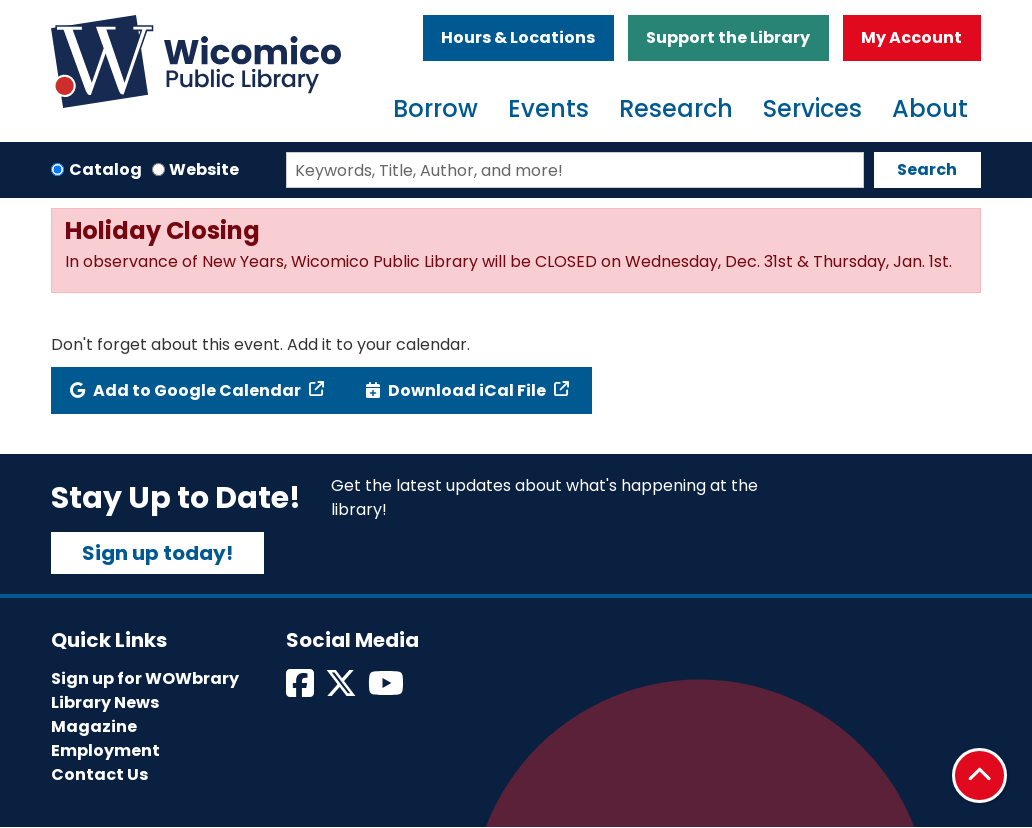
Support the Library (728, 37)
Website (204, 169)
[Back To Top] (979, 775)
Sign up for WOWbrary (145, 678)
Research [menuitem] (676, 108)
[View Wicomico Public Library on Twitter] (342, 689)
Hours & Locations (518, 37)
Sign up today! (157, 553)
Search (927, 169)
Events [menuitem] (548, 108)
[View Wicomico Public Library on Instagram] (387, 689)
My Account (911, 37)
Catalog (105, 169)
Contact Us (99, 774)
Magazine (94, 726)
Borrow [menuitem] (435, 108)
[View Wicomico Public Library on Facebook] (301, 689)
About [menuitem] (930, 108)
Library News (105, 702)
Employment (105, 750)
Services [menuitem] (812, 108)
